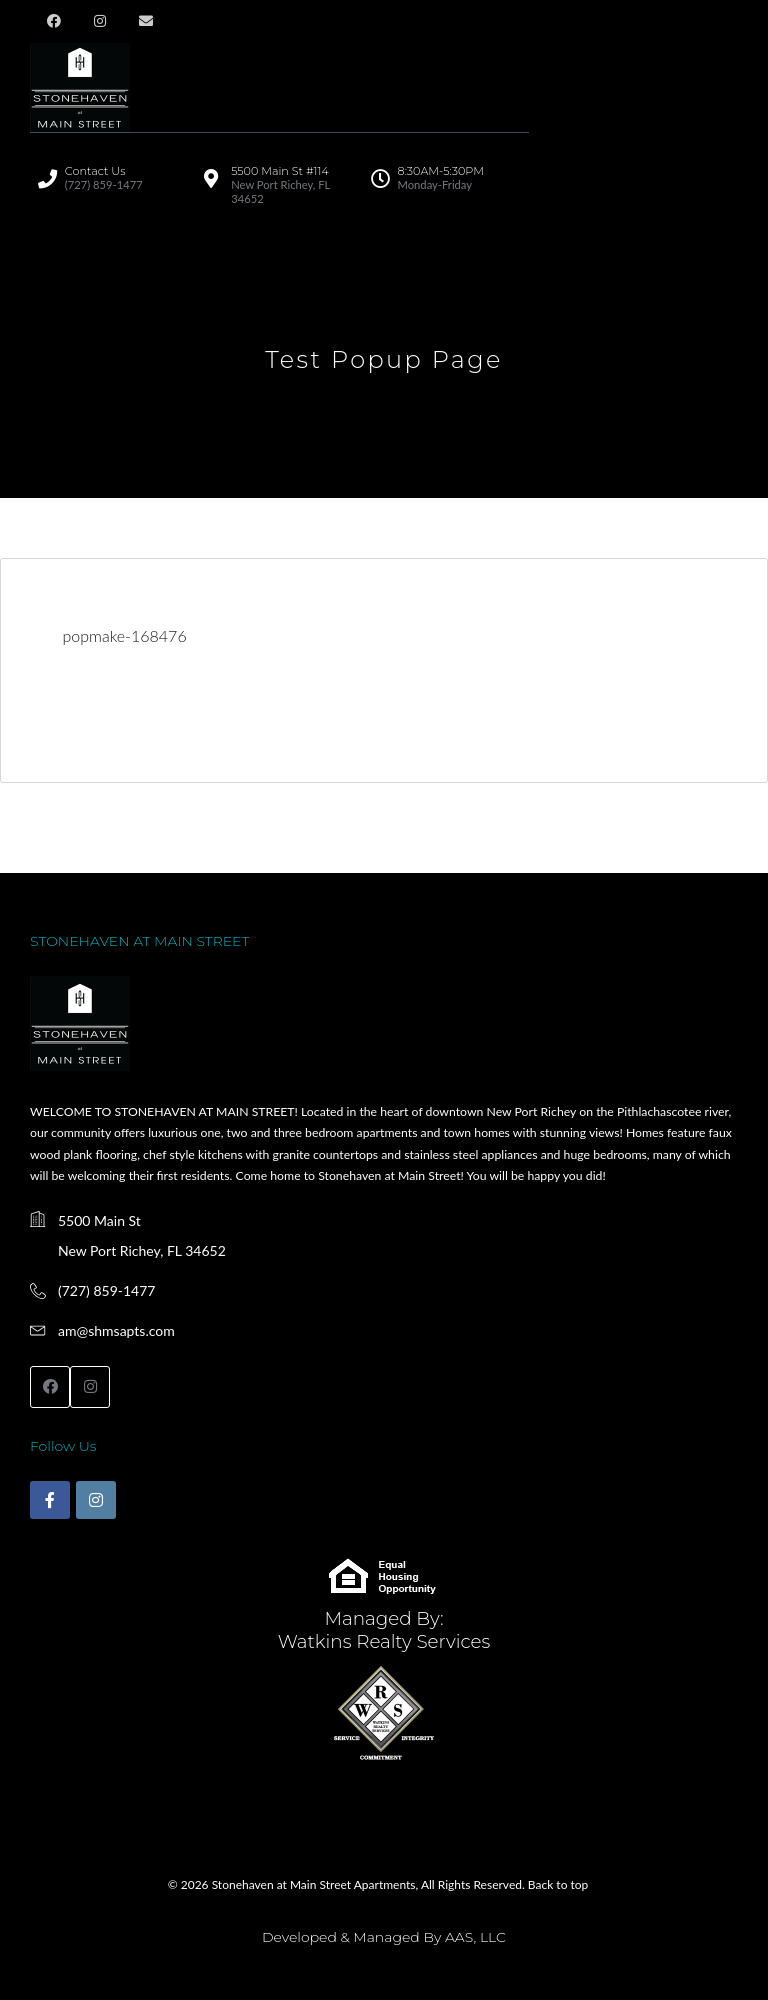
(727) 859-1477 (106, 1290)
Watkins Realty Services (384, 1641)
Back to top (558, 1884)
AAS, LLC (475, 1937)
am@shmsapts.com (116, 1330)
